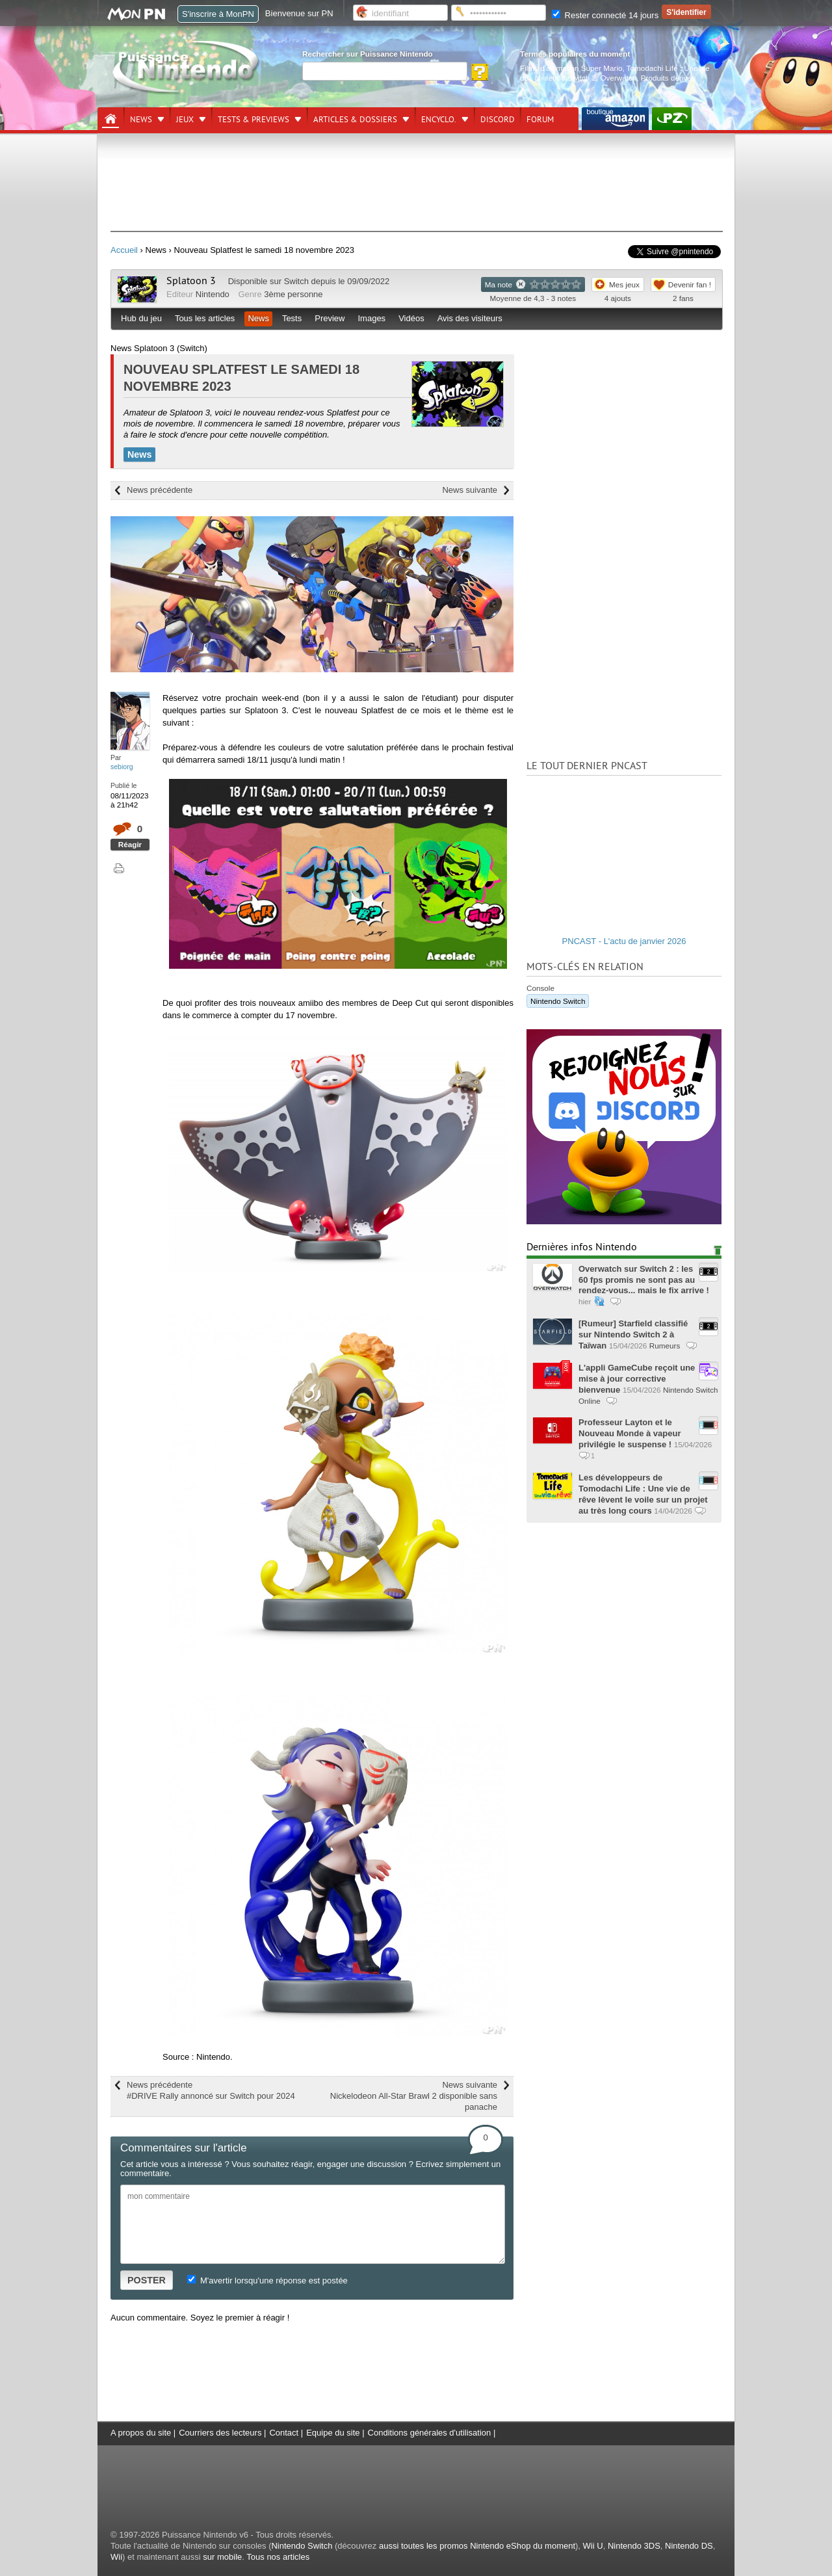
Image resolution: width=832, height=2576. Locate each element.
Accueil (124, 250)
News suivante (469, 490)
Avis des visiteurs (469, 318)
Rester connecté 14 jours (605, 15)
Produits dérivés (668, 77)
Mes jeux (624, 284)
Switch (296, 281)
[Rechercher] (384, 71)
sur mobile (222, 2557)
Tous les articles (205, 318)
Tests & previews (253, 119)
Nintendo (212, 294)
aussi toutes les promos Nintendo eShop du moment (477, 2546)
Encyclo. (438, 119)
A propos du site (140, 2433)
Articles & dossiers (355, 119)
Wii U (593, 2546)
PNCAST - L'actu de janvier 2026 (624, 941)
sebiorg (121, 766)
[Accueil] (110, 119)
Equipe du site (332, 2433)
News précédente (159, 490)
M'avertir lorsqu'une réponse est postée (267, 2280)
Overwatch (618, 77)
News (141, 119)
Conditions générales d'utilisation (429, 2433)
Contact (283, 2433)
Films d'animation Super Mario (571, 68)
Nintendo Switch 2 (565, 77)
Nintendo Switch (557, 1001)
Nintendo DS (689, 2546)
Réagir (130, 844)
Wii (116, 2557)
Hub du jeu (141, 318)
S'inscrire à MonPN (218, 14)
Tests (292, 318)
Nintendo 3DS (634, 2546)
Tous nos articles (277, 2557)
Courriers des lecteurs (220, 2433)
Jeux (185, 119)
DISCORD (497, 119)
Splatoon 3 (191, 281)
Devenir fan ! (689, 284)
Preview (329, 318)
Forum (540, 119)
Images (371, 318)
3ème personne (293, 294)
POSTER (146, 2280)
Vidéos (411, 318)
